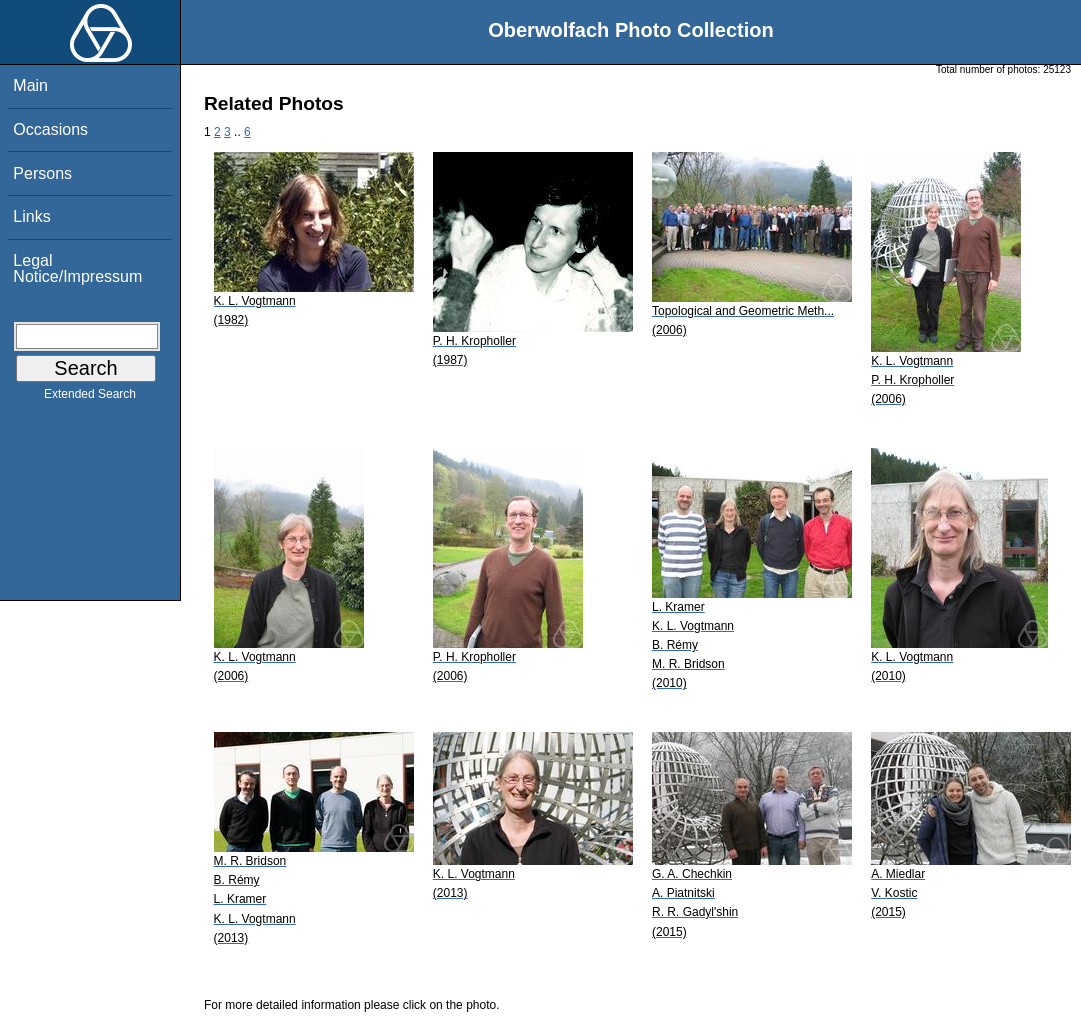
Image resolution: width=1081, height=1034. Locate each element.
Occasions (50, 129)
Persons (42, 173)
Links (31, 216)
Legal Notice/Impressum (77, 268)
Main (30, 85)
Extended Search (90, 398)
